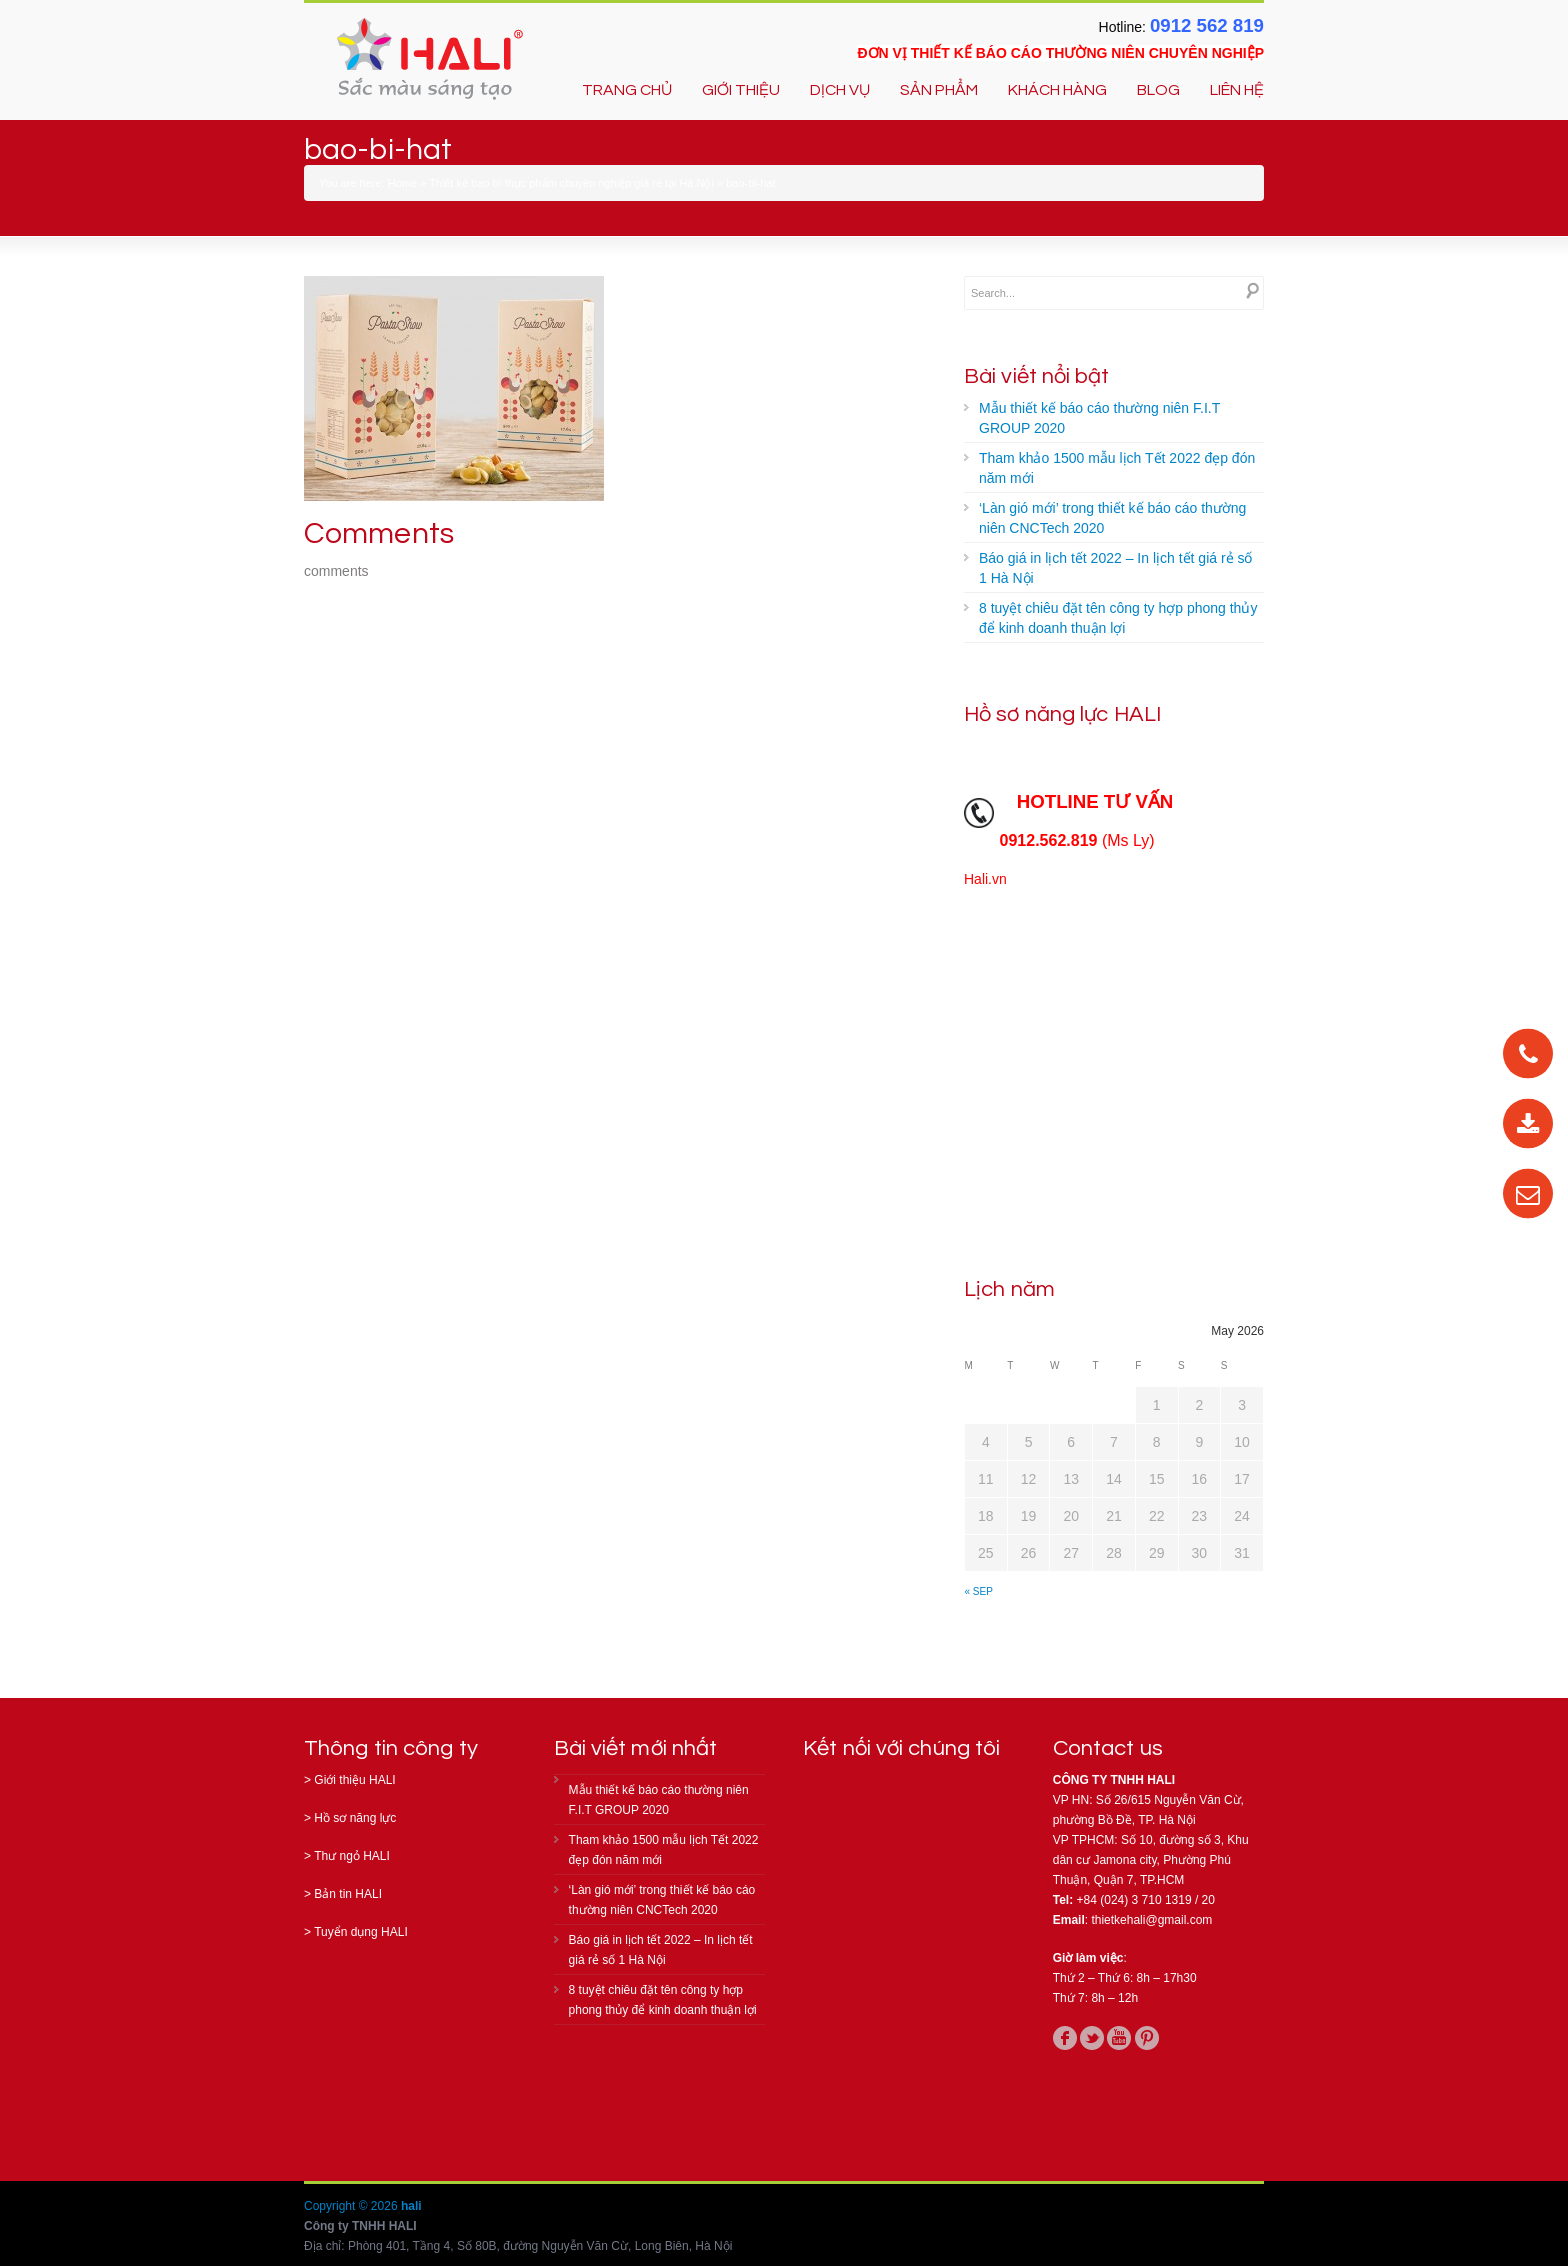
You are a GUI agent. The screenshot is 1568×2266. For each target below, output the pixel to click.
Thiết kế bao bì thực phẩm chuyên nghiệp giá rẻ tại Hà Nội (571, 183)
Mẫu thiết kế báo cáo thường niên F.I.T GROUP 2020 (1099, 418)
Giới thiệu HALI (354, 1780)
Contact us (1108, 1748)
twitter (1092, 2038)
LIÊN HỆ (1237, 90)
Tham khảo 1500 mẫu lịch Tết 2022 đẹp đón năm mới (1117, 468)
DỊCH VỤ (840, 90)
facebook (1065, 2038)
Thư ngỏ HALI (352, 1856)
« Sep (979, 1591)
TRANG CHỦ (627, 90)
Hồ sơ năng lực (355, 1818)
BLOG (1158, 90)
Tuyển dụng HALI (361, 1932)
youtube (1119, 2038)
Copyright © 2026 (352, 2206)
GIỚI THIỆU (741, 90)
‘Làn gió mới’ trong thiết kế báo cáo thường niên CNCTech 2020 (1112, 518)
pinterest (1147, 2038)
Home (402, 183)
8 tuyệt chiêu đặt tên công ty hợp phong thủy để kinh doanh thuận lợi (1118, 618)
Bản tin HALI (348, 1894)
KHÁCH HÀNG (1057, 90)
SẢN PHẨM (939, 90)
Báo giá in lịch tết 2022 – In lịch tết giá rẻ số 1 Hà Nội (1115, 568)
